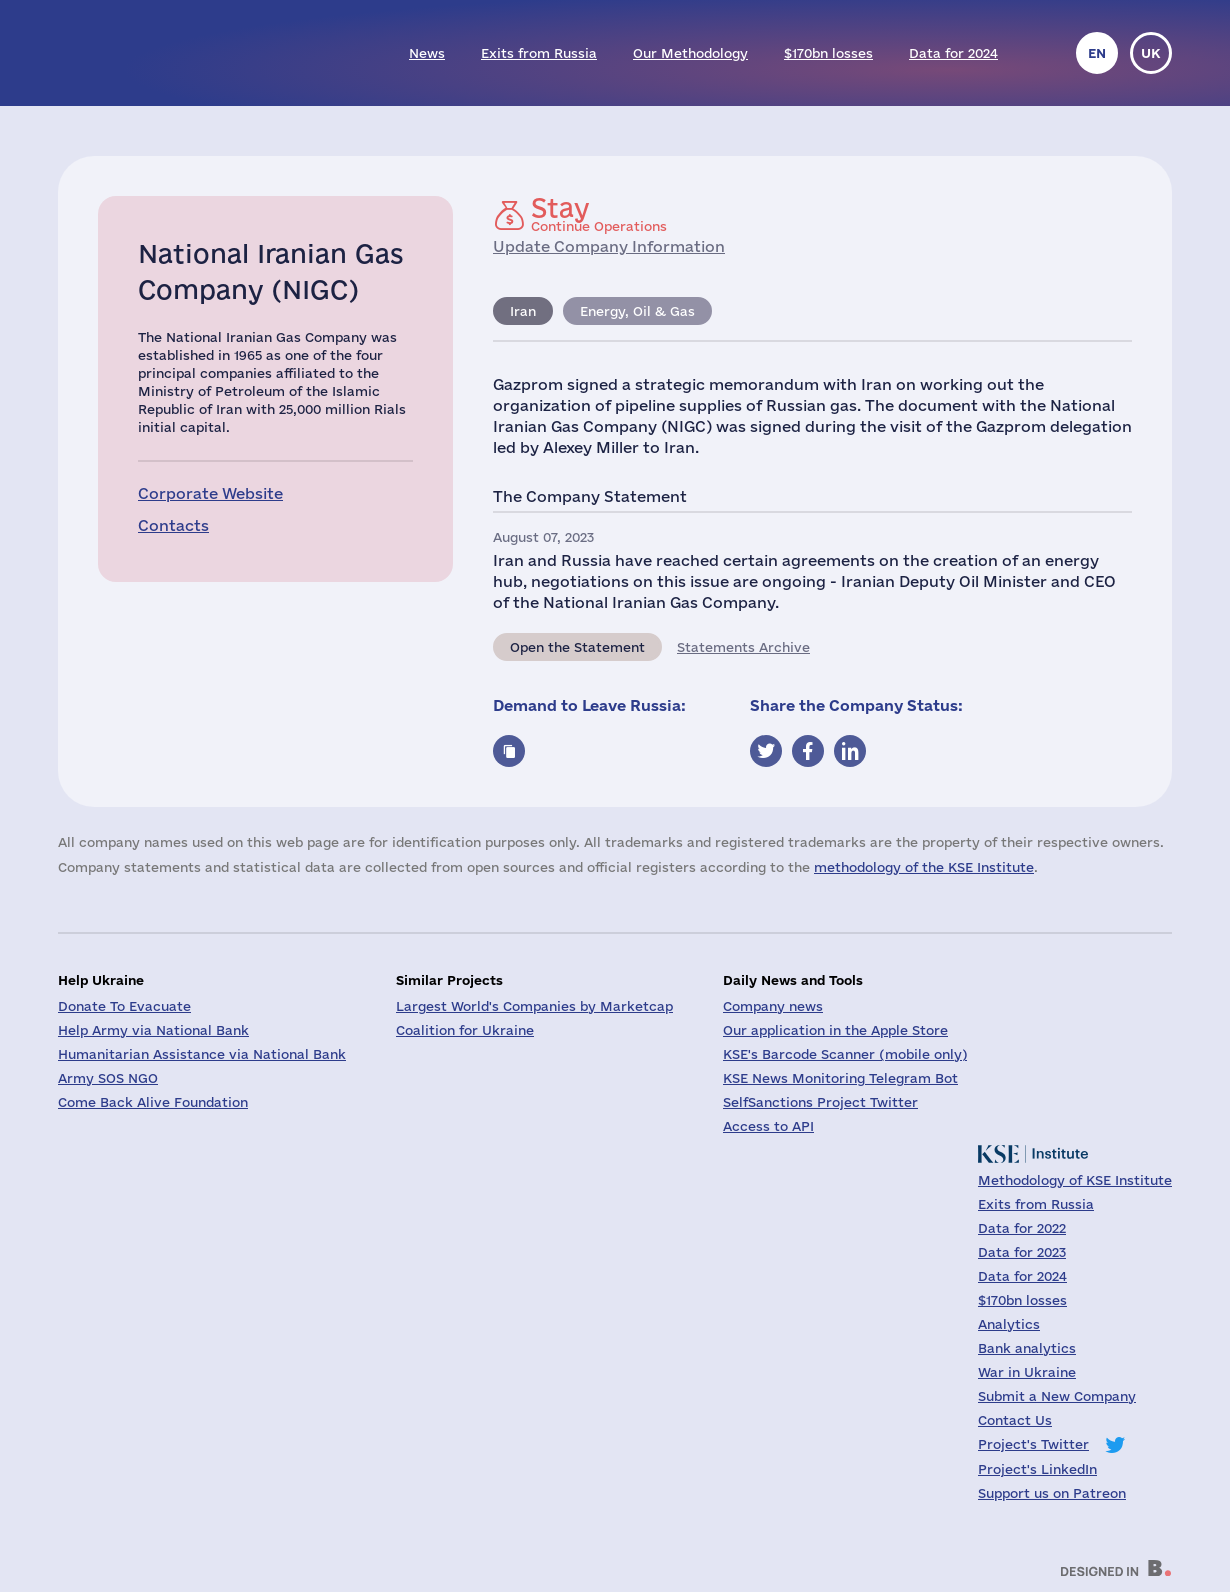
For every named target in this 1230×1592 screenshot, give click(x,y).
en (1097, 53)
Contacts (173, 525)
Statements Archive (743, 647)
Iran (523, 311)
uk (1151, 53)
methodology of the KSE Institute (924, 867)
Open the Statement (577, 647)
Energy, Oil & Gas (637, 311)
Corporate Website (210, 493)
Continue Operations (599, 214)
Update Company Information (609, 246)
